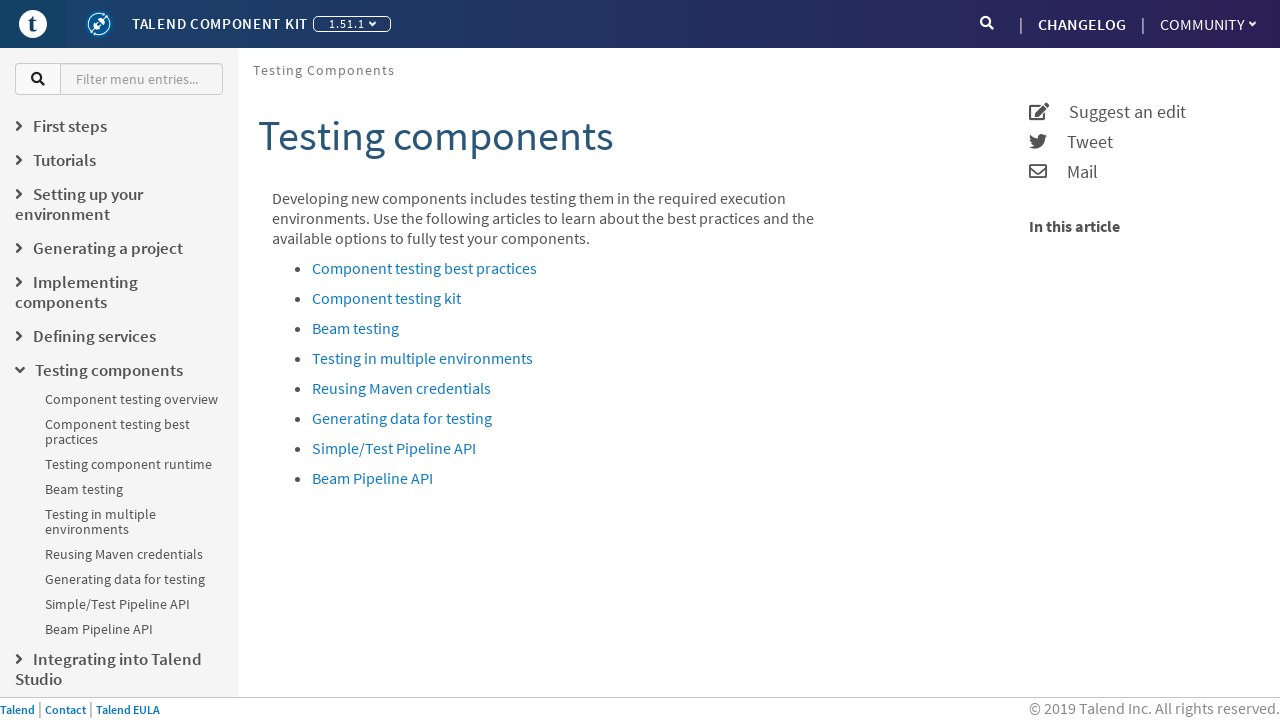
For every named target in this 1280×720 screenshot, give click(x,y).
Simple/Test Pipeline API (117, 604)
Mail (1063, 172)
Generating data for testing (125, 579)
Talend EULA (128, 709)
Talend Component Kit (220, 23)
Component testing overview (131, 399)
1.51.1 (352, 23)
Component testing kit (386, 298)
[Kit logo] (99, 24)
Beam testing (84, 489)
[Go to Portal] (33, 24)
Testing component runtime (128, 464)
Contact (65, 709)
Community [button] (1208, 24)
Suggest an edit (1107, 112)
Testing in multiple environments (100, 521)
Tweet (1071, 142)
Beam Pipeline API (99, 629)
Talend (17, 709)
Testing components (324, 70)
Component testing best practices (117, 431)
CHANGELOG (1082, 24)
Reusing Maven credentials (124, 554)
